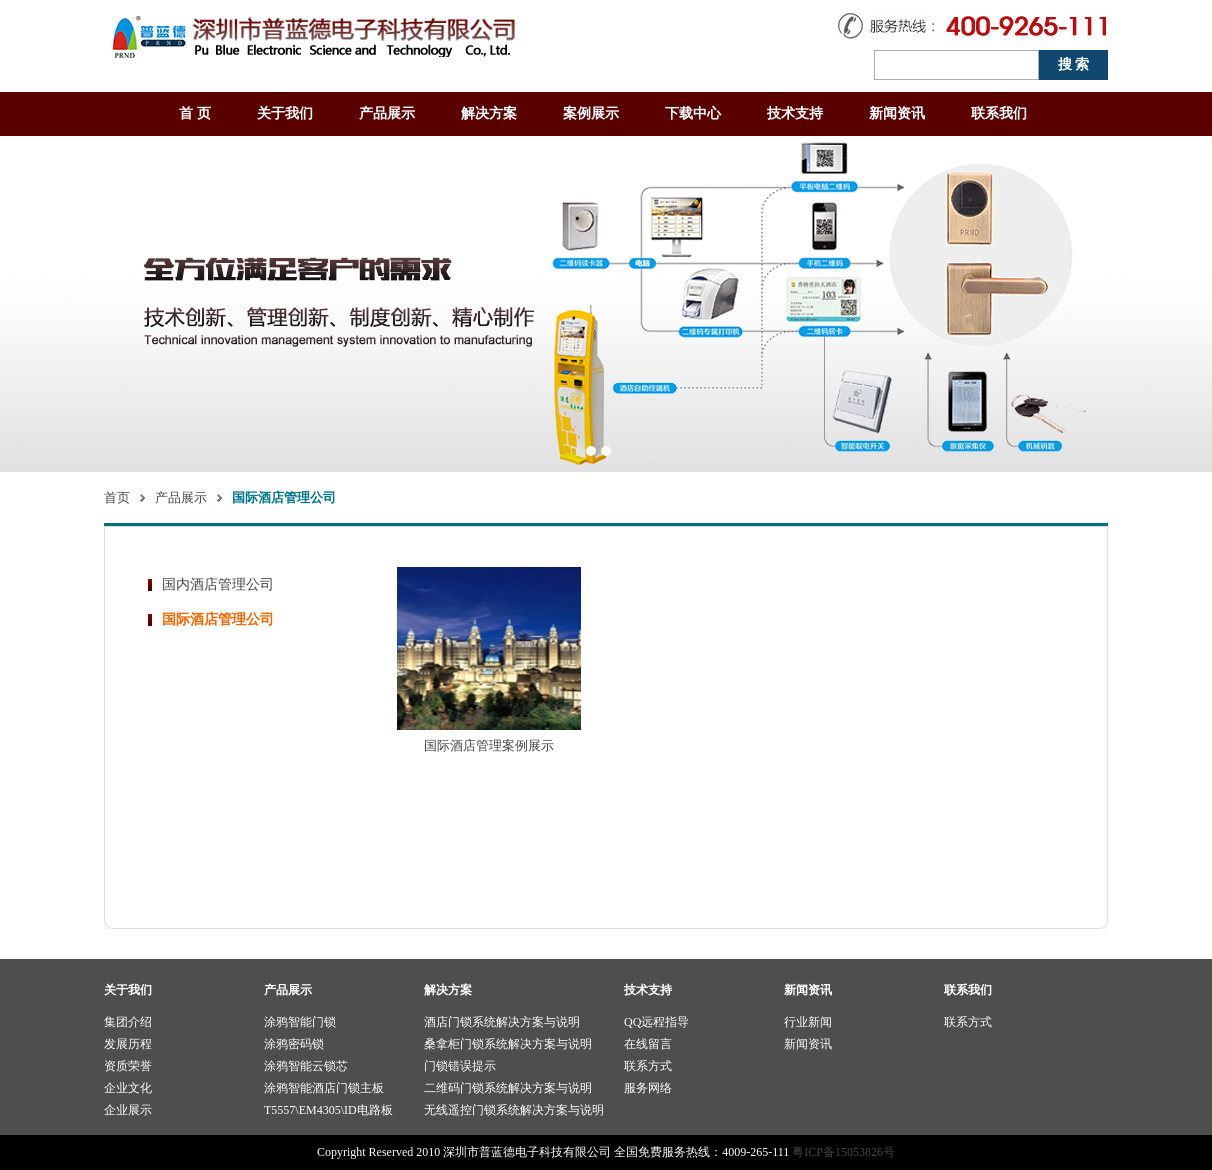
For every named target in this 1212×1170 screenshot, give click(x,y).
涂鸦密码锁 (294, 1044)
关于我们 (285, 113)
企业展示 (128, 1110)
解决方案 (489, 113)
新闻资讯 (897, 113)
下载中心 (693, 113)
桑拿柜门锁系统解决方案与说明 (508, 1044)
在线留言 (648, 1044)
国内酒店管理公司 (218, 584)
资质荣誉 (128, 1066)
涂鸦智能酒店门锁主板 (324, 1088)
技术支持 (795, 113)
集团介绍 (128, 1022)
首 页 (195, 113)
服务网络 (648, 1088)
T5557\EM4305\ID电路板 (328, 1110)
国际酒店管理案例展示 (489, 745)
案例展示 (591, 113)
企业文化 (128, 1088)
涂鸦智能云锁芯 (306, 1066)
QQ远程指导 (656, 1022)
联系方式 (648, 1066)
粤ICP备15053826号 (843, 1152)
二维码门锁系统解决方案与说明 (508, 1088)
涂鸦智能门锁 (300, 1022)
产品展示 (387, 113)
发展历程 (128, 1044)
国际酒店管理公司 (218, 619)
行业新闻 (808, 1022)
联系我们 (999, 113)
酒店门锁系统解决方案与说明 (502, 1022)
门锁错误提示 (460, 1066)
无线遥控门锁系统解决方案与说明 (514, 1110)
